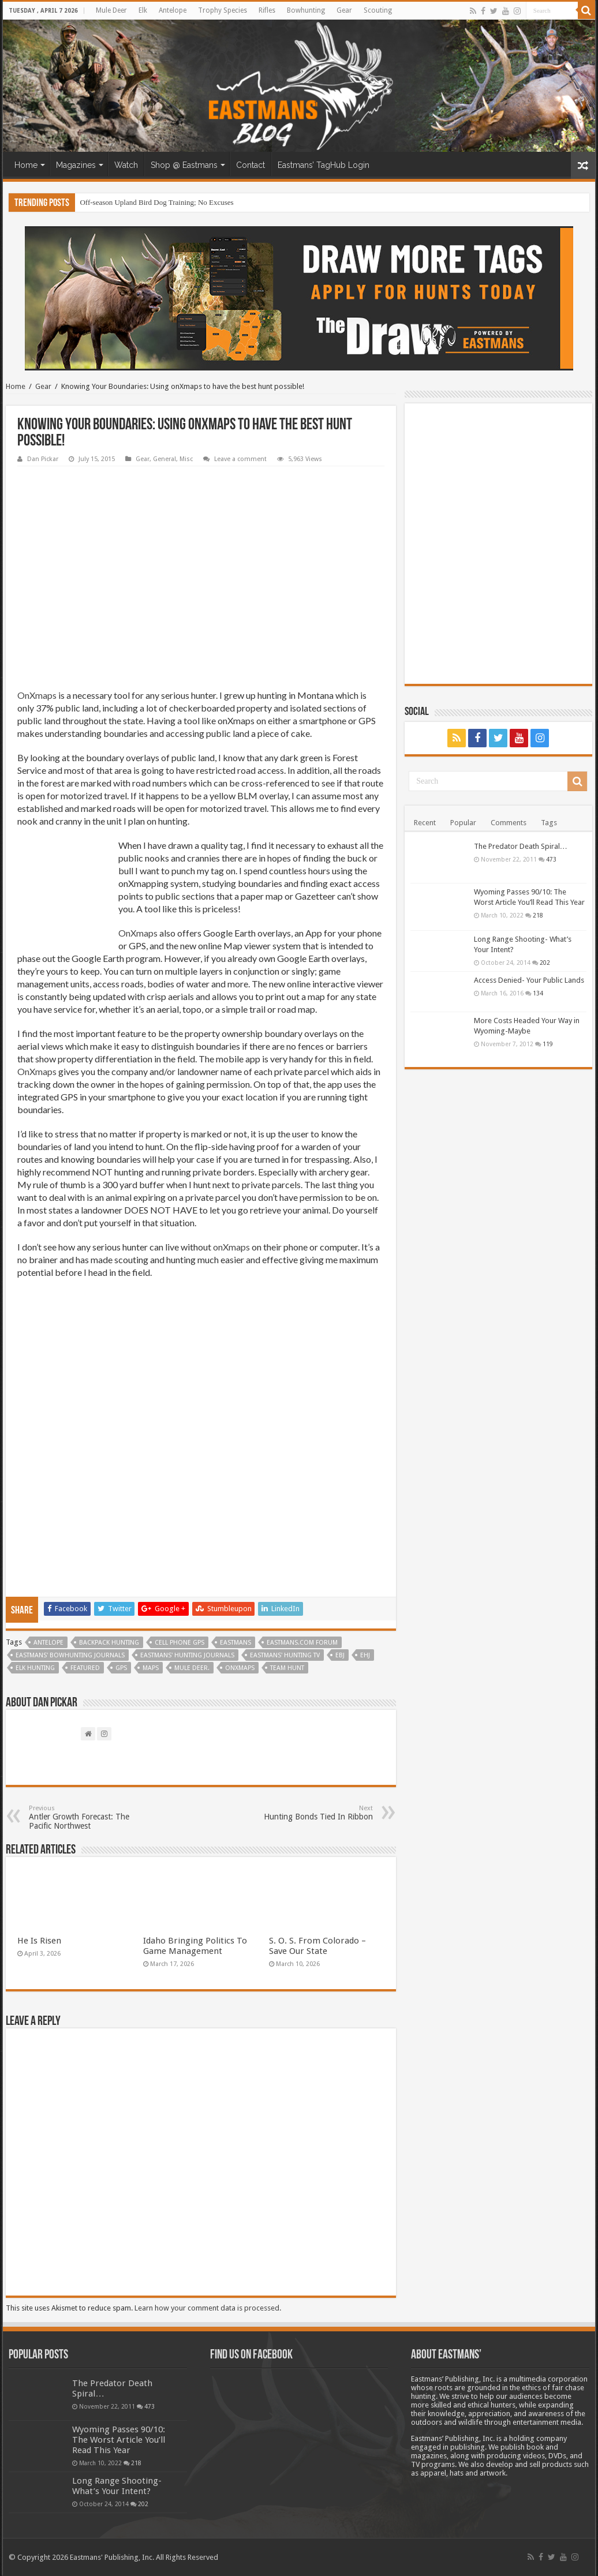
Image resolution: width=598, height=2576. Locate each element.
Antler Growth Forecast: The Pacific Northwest (88, 1817)
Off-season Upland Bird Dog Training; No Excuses (156, 202)
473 (551, 859)
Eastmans (235, 1642)
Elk (143, 10)
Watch (126, 165)
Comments (508, 822)
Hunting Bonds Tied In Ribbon (314, 1812)
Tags (549, 822)
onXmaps (231, 1246)
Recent (425, 822)
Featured (85, 1668)
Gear (344, 10)
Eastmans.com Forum (302, 1642)
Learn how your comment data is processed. (207, 2308)
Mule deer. (192, 1668)
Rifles (267, 10)
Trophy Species (222, 10)
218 (538, 915)
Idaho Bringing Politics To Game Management (195, 1945)
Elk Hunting (35, 1668)
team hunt (287, 1668)
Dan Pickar (42, 459)
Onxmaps (240, 1668)
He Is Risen (39, 1940)
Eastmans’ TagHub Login (323, 165)
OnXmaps (37, 695)
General (164, 459)
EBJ (340, 1655)
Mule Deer (111, 10)
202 (545, 962)
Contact (250, 165)
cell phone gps (179, 1642)
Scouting (378, 10)
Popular (463, 822)
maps (151, 1668)
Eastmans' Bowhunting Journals (70, 1655)
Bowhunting (306, 10)
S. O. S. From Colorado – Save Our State (317, 1945)
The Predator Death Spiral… (520, 846)
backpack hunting (109, 1642)
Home (26, 165)
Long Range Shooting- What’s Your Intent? (117, 2486)
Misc (186, 459)
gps (121, 1668)
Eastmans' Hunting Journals (187, 1655)
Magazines (76, 165)
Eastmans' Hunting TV (285, 1655)
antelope (48, 1642)
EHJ (365, 1655)
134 (538, 993)
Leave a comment (240, 459)
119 (548, 1043)
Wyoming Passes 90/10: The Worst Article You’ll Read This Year (118, 2439)
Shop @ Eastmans (184, 165)
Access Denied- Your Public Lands (529, 980)
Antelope (172, 10)
